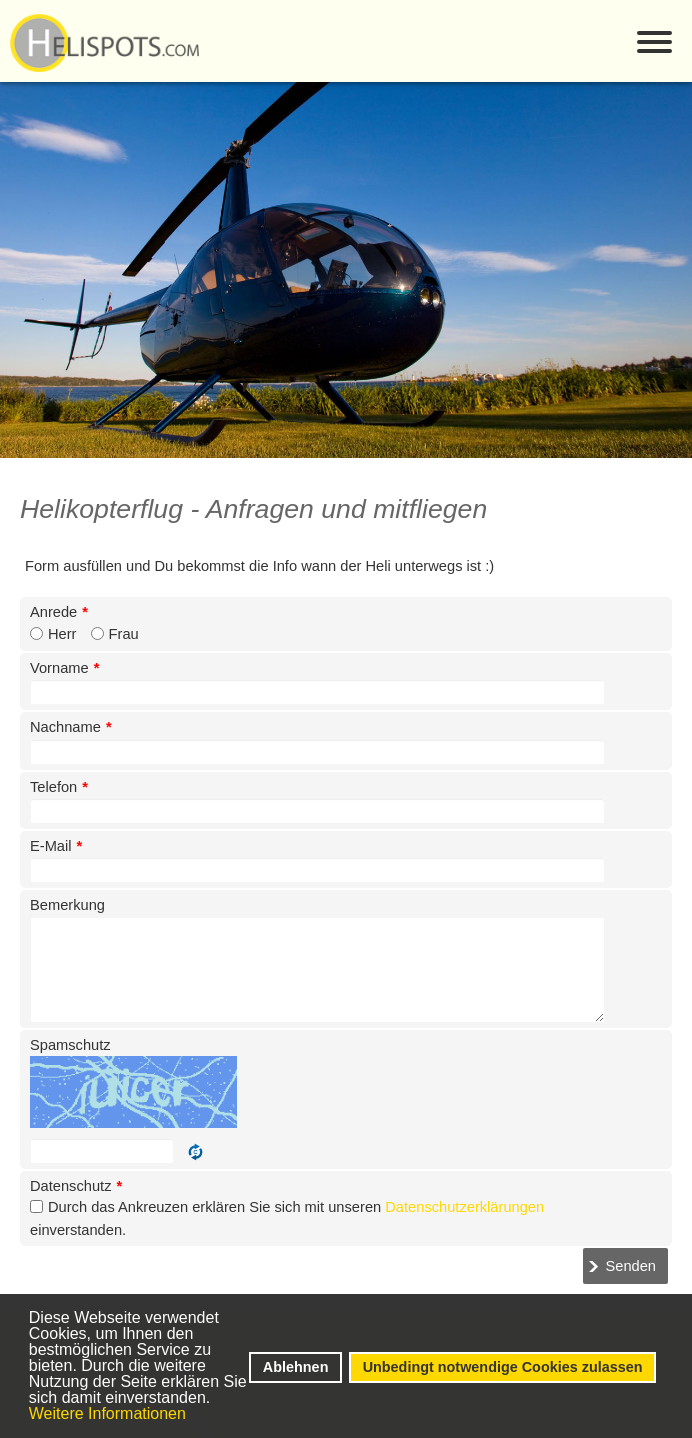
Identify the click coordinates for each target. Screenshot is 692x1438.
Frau (124, 634)
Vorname (64, 668)
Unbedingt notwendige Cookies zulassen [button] (503, 1367)
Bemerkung (67, 905)
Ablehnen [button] (296, 1367)
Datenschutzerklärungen (464, 1207)
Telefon (59, 787)
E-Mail (56, 846)
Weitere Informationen (107, 1413)
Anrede (59, 612)
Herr (62, 634)
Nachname (71, 727)
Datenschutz (76, 1186)
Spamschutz (70, 1045)
